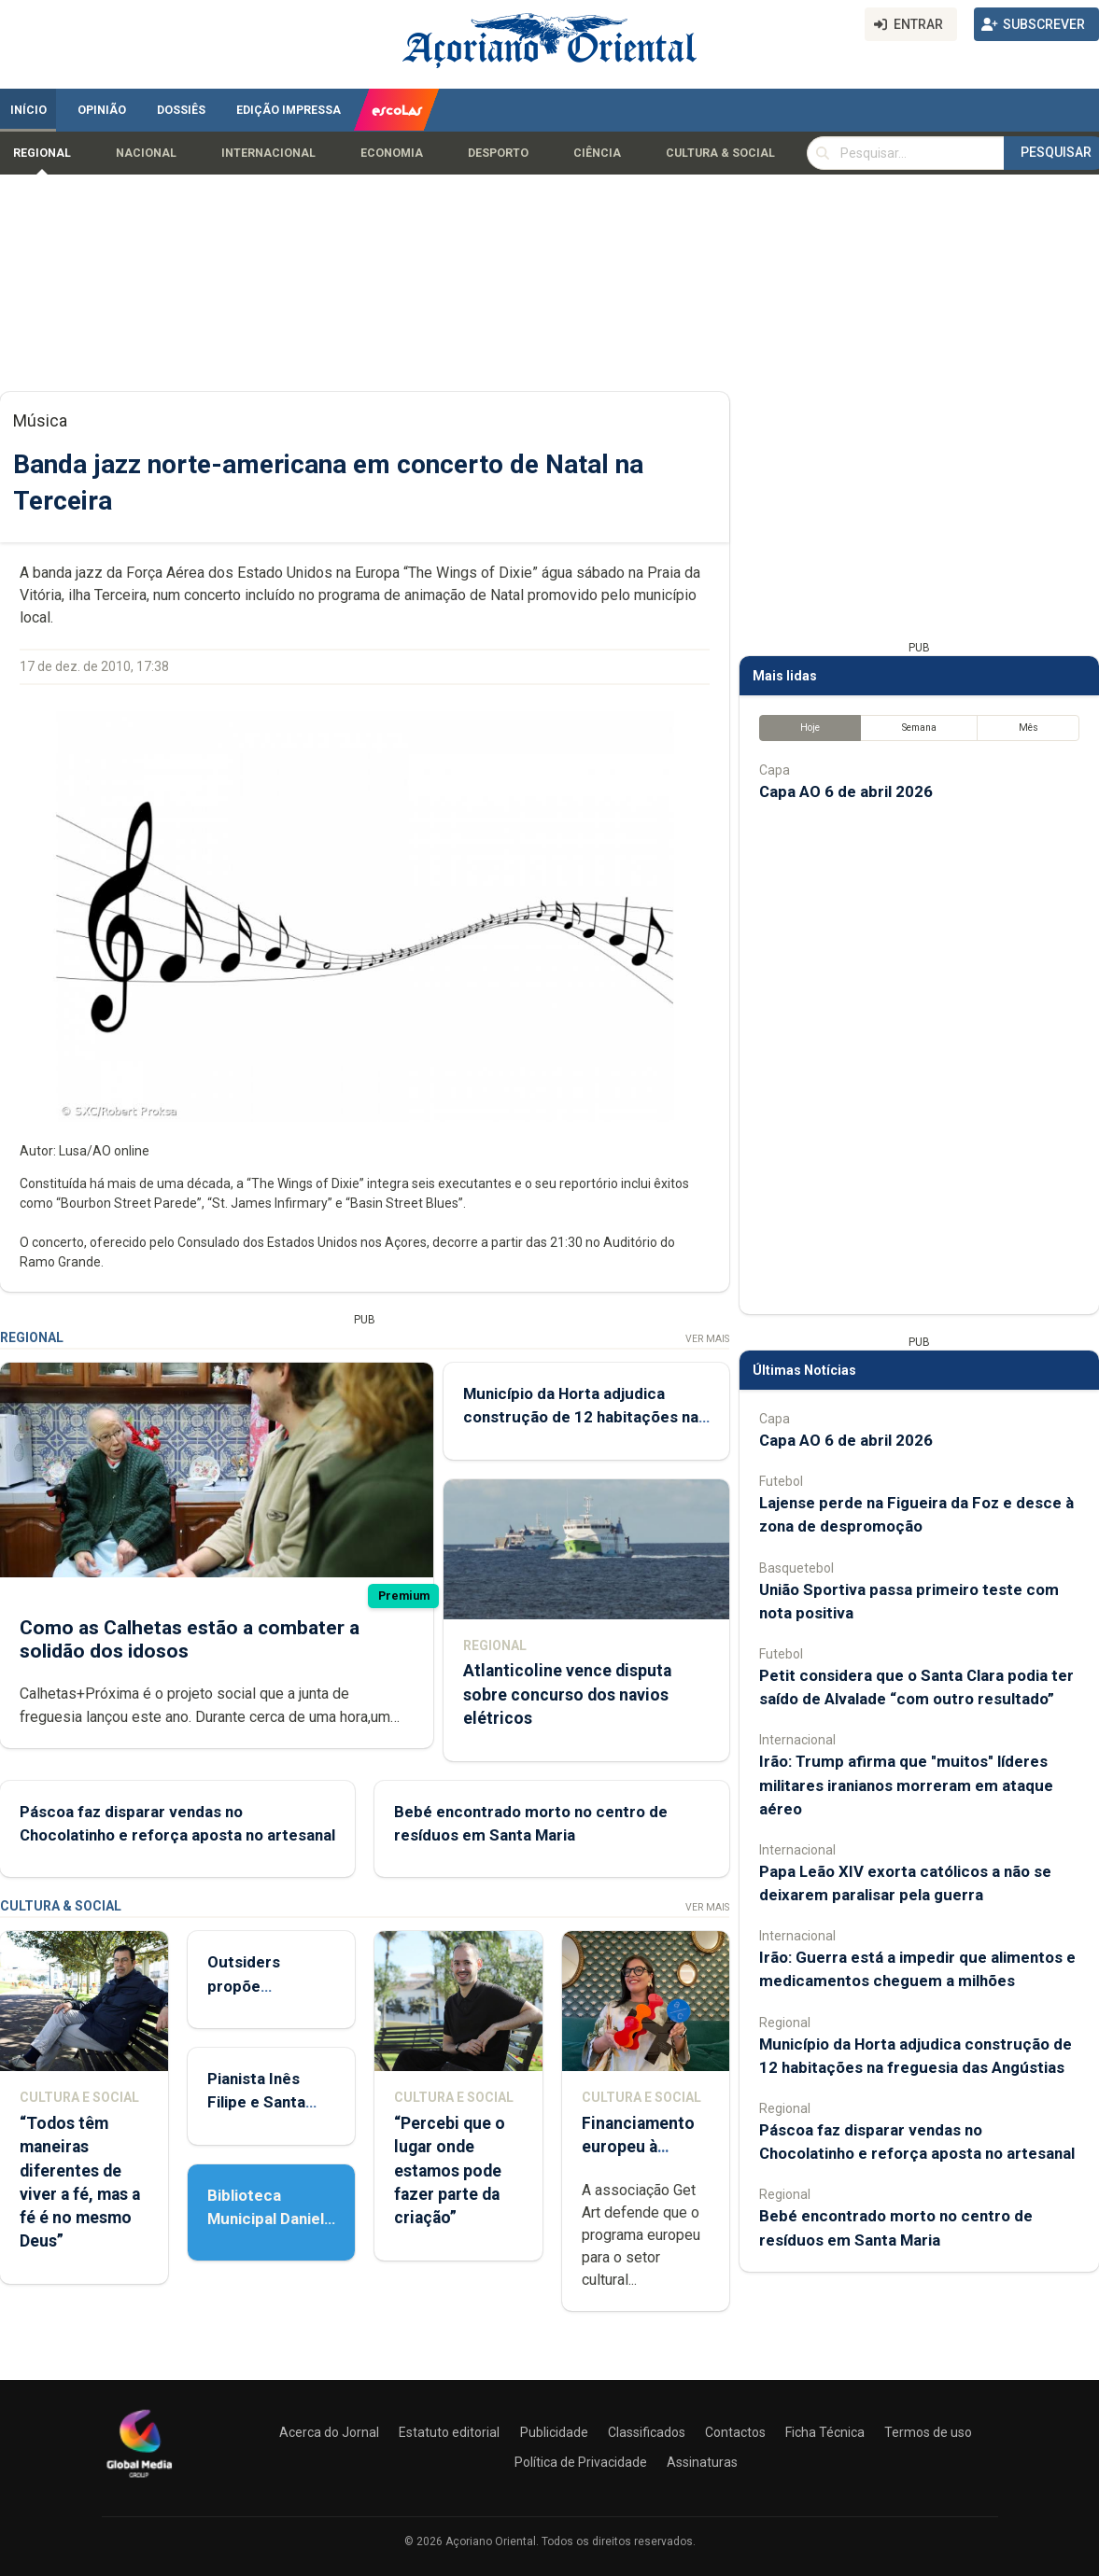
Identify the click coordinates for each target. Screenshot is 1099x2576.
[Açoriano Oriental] (139, 2479)
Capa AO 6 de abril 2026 (846, 791)
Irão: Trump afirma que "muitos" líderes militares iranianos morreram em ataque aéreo (906, 1784)
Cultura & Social (720, 153)
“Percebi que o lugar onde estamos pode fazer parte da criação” (449, 2170)
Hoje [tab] (810, 727)
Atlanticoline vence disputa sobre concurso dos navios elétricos (567, 1695)
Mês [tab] (1028, 727)
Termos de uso (928, 2432)
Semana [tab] (919, 727)
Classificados (646, 2432)
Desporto (498, 153)
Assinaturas (702, 2462)
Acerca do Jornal (329, 2432)
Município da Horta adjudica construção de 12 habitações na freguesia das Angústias (580, 1416)
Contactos (735, 2432)
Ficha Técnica (825, 2432)
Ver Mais (707, 1339)
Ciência (597, 153)
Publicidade (554, 2432)
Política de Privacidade (580, 2462)
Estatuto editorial (449, 2432)
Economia (391, 153)
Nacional (146, 153)
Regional (42, 153)
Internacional (268, 153)
